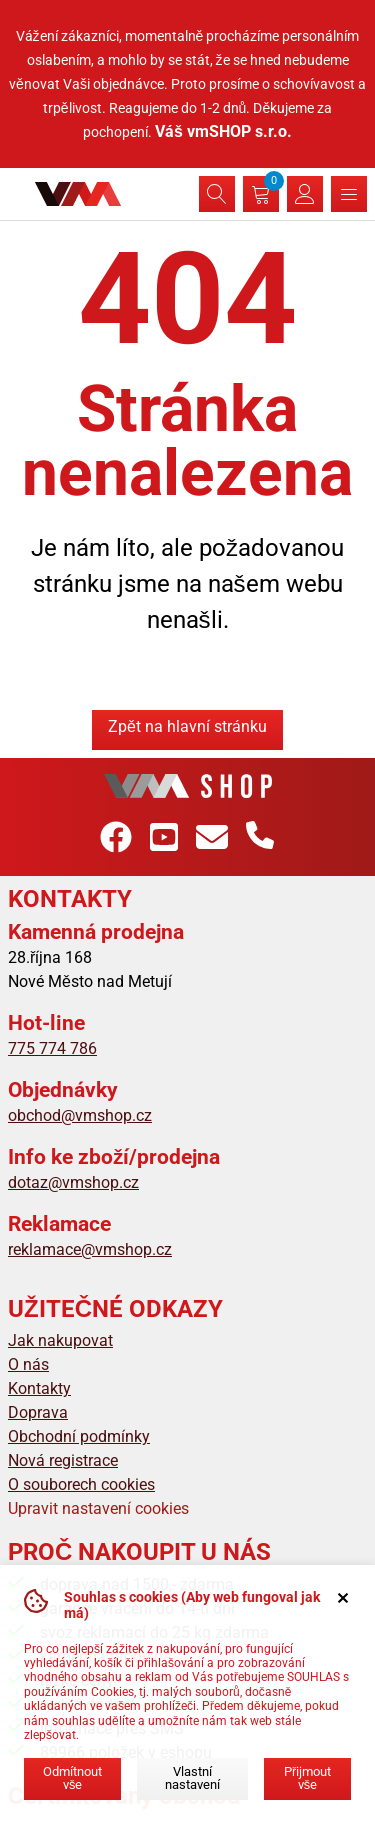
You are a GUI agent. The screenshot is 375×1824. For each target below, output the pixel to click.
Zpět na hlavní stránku (187, 726)
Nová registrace (63, 1460)
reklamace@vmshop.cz (90, 1249)
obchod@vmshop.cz (80, 1115)
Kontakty (39, 1388)
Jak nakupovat (60, 1340)
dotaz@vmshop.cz (73, 1182)
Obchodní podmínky (79, 1436)
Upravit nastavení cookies (98, 1508)
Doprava (38, 1412)
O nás (28, 1364)
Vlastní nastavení (192, 1778)
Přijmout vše (307, 1778)
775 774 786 (52, 1048)
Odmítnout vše (72, 1778)
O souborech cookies (81, 1484)
